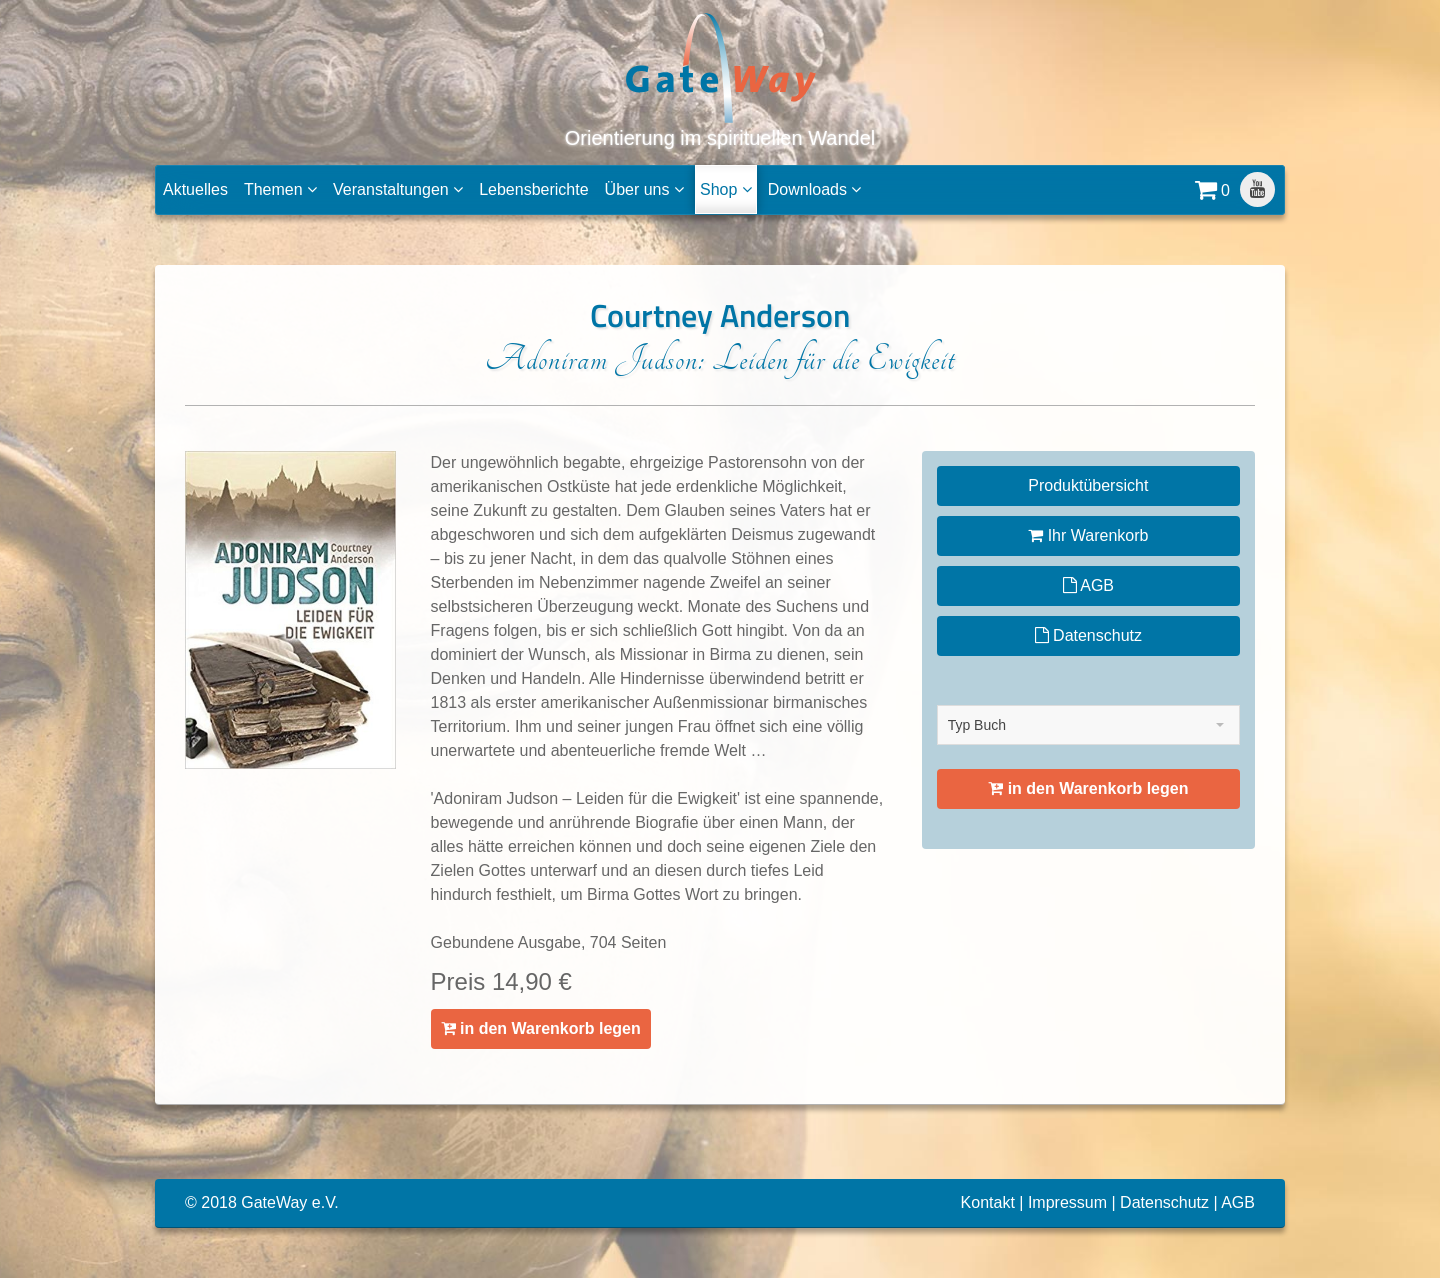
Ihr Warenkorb (1088, 535)
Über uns (644, 189)
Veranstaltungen (398, 189)
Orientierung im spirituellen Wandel (720, 79)
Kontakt (988, 1202)
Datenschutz (1088, 635)
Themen (280, 189)
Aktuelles (195, 189)
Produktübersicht (1088, 485)
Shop (726, 189)
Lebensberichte (533, 189)
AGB (1088, 585)
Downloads (815, 189)
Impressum (1067, 1202)
